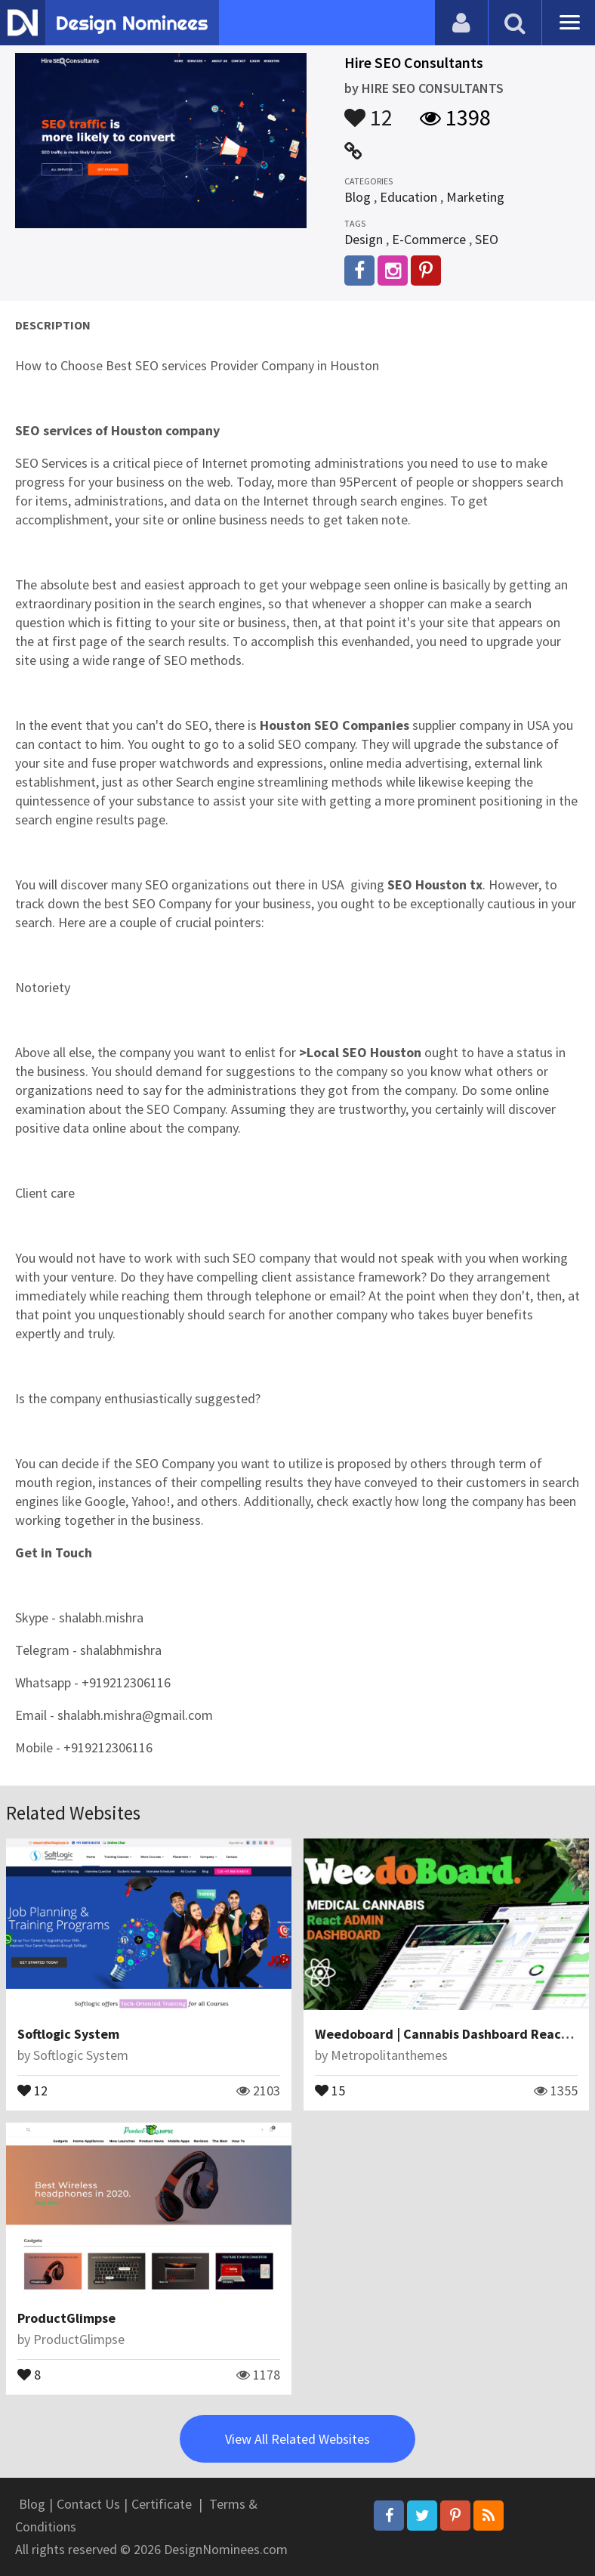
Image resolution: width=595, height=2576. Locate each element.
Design (363, 239)
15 (330, 2089)
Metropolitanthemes (389, 2055)
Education (408, 197)
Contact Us (88, 2504)
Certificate (161, 2504)
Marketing (475, 197)
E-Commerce (429, 239)
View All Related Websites (297, 2439)
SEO (486, 239)
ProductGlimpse (66, 2318)
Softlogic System (68, 2034)
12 (368, 110)
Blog (357, 197)
